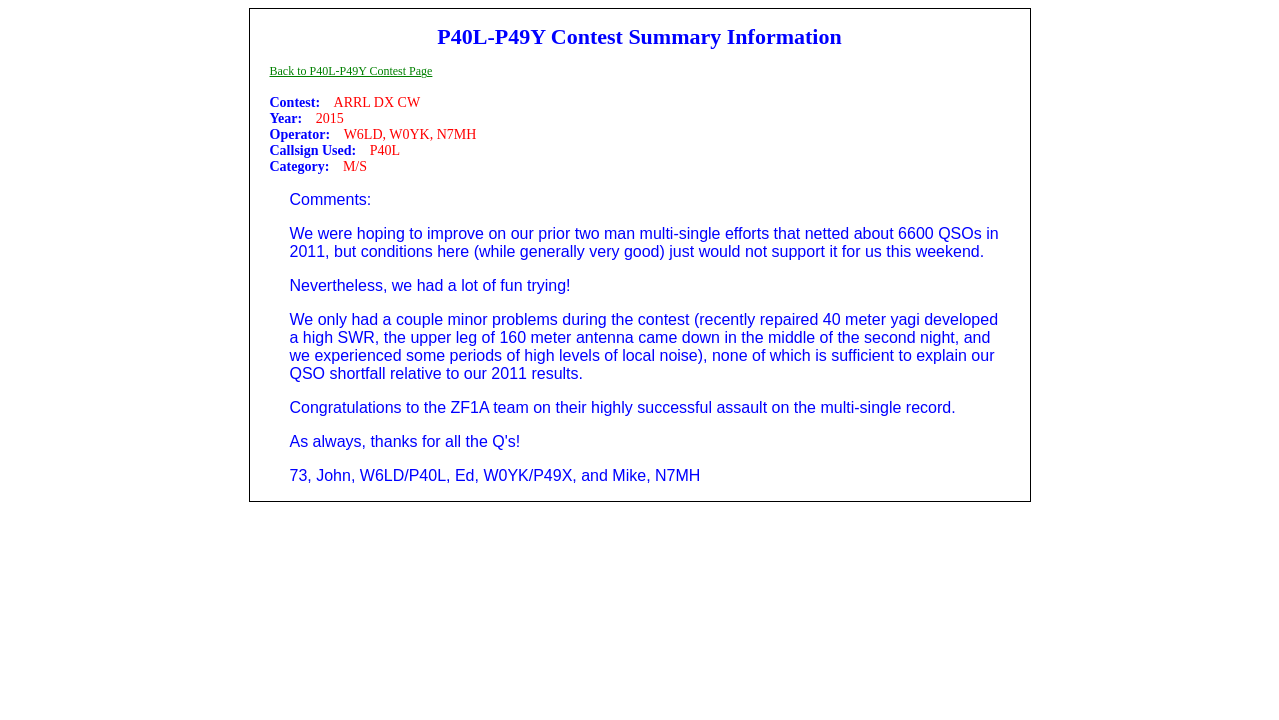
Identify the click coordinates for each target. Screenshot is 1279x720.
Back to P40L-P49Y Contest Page (351, 71)
